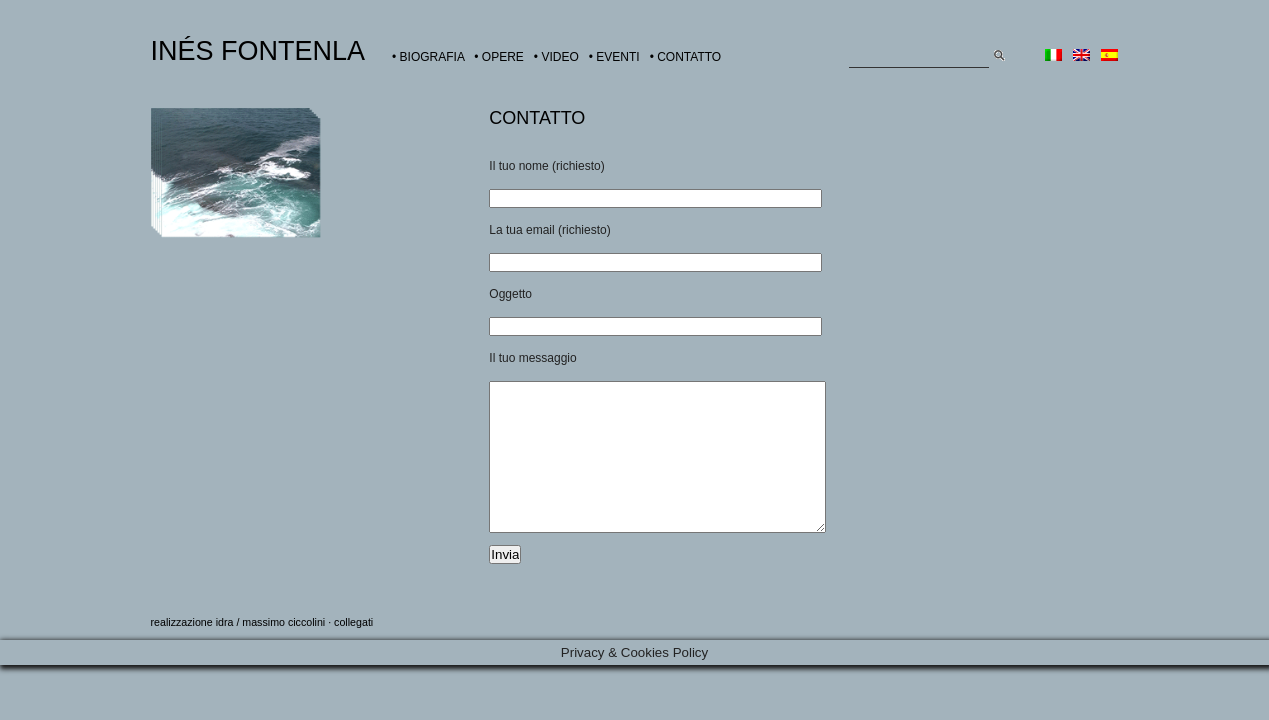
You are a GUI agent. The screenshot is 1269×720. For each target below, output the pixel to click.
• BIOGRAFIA (428, 57)
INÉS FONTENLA (258, 51)
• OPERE (499, 57)
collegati (353, 652)
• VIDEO (556, 57)
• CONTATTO (686, 57)
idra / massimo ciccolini (271, 652)
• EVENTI (614, 57)
